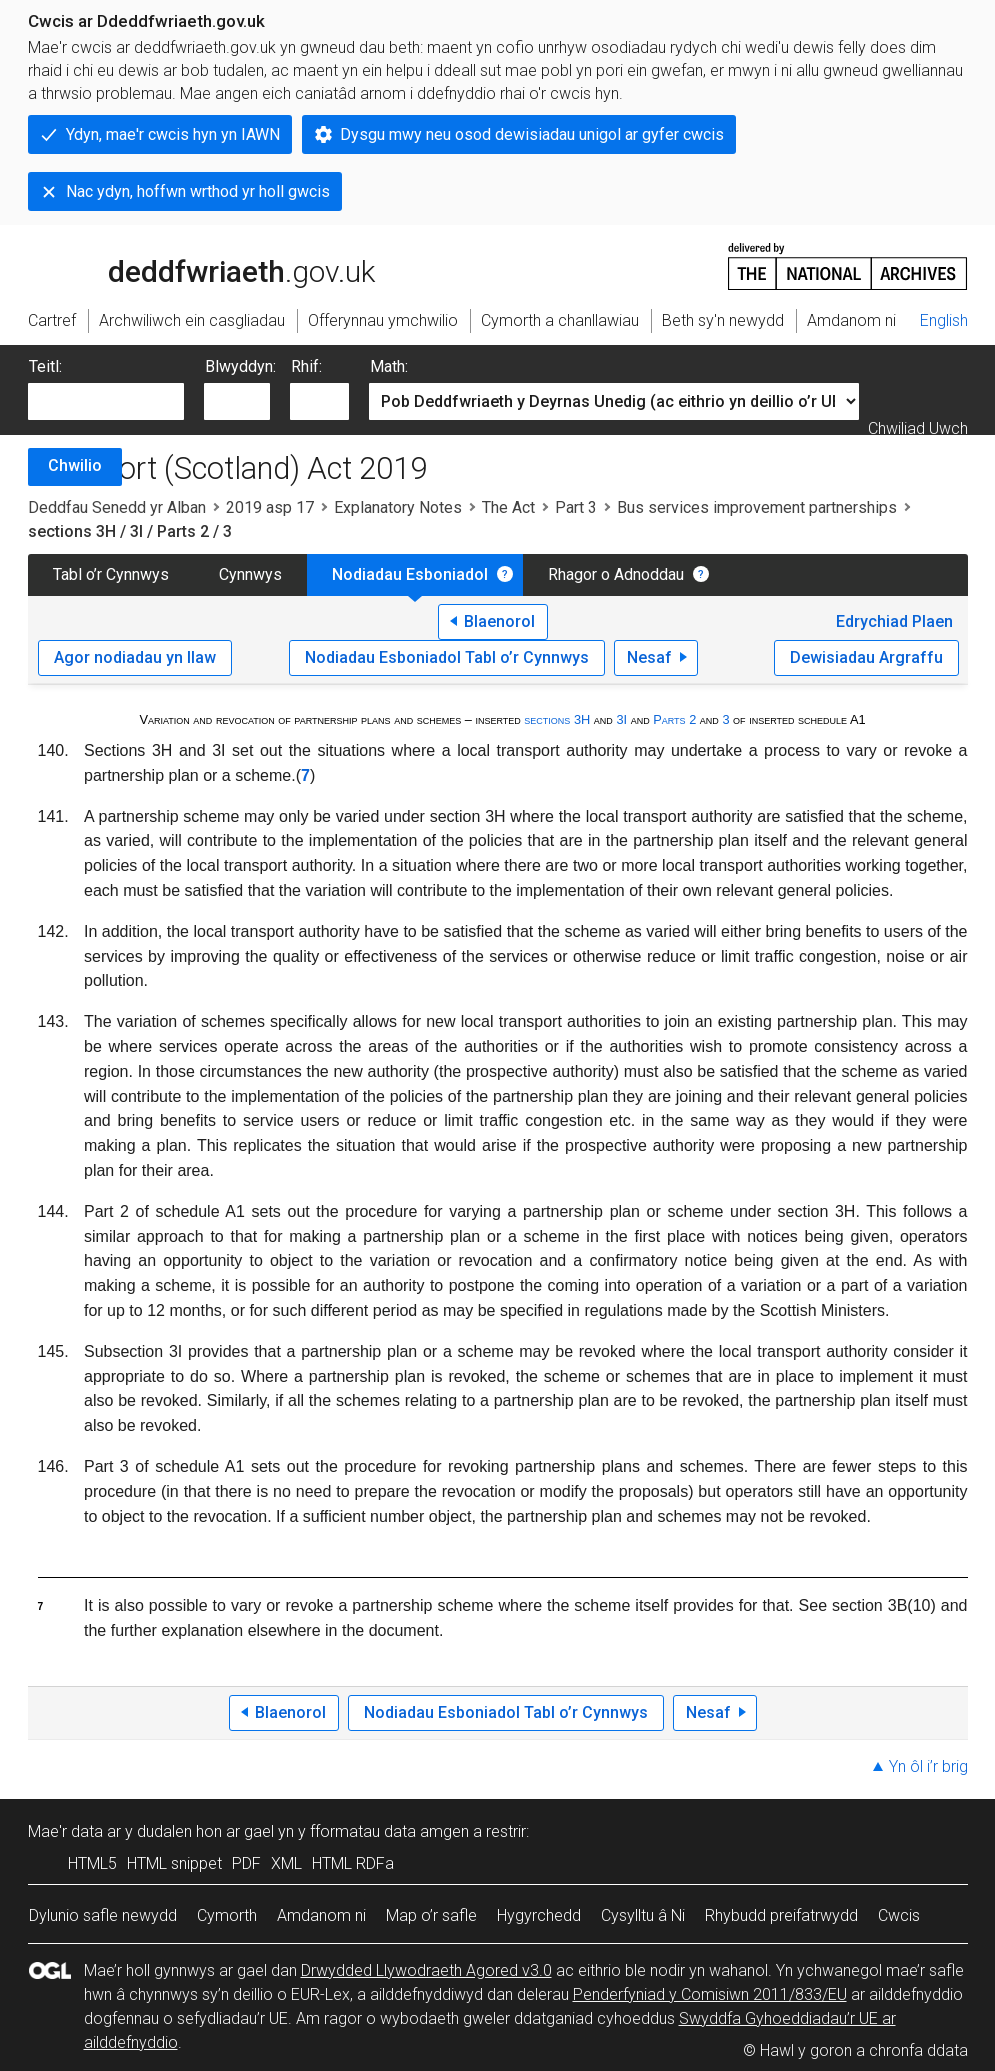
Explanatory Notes (398, 507)
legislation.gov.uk (186, 265)
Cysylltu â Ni (643, 1915)
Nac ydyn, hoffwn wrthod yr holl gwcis (198, 191)
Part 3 (576, 507)
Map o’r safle (431, 1915)
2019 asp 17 (270, 507)
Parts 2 (674, 719)
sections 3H (557, 719)
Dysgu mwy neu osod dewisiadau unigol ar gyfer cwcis (532, 134)
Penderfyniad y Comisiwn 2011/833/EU (710, 1994)
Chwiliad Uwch (918, 428)
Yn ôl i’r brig (928, 1766)
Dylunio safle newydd (103, 1915)
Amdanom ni (321, 1915)
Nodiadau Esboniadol (410, 574)
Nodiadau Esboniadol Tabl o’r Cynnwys (447, 657)
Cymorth (227, 1915)
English (944, 320)
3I (621, 719)
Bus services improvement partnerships (757, 507)
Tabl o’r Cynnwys (111, 574)
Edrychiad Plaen (894, 621)
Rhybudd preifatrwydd (781, 1915)
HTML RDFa (353, 1863)
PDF (246, 1863)
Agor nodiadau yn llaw (135, 657)
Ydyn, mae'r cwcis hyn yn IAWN (173, 134)
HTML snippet (174, 1863)
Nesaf (649, 657)
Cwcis (899, 1915)
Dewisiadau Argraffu (866, 657)
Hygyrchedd (539, 1915)
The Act (508, 507)
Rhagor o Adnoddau (616, 574)
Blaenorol (499, 621)
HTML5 (92, 1863)
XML (286, 1863)
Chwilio (75, 465)
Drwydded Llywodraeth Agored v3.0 (426, 1970)
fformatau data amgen (389, 1831)
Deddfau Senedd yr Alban (117, 507)
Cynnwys (250, 574)
